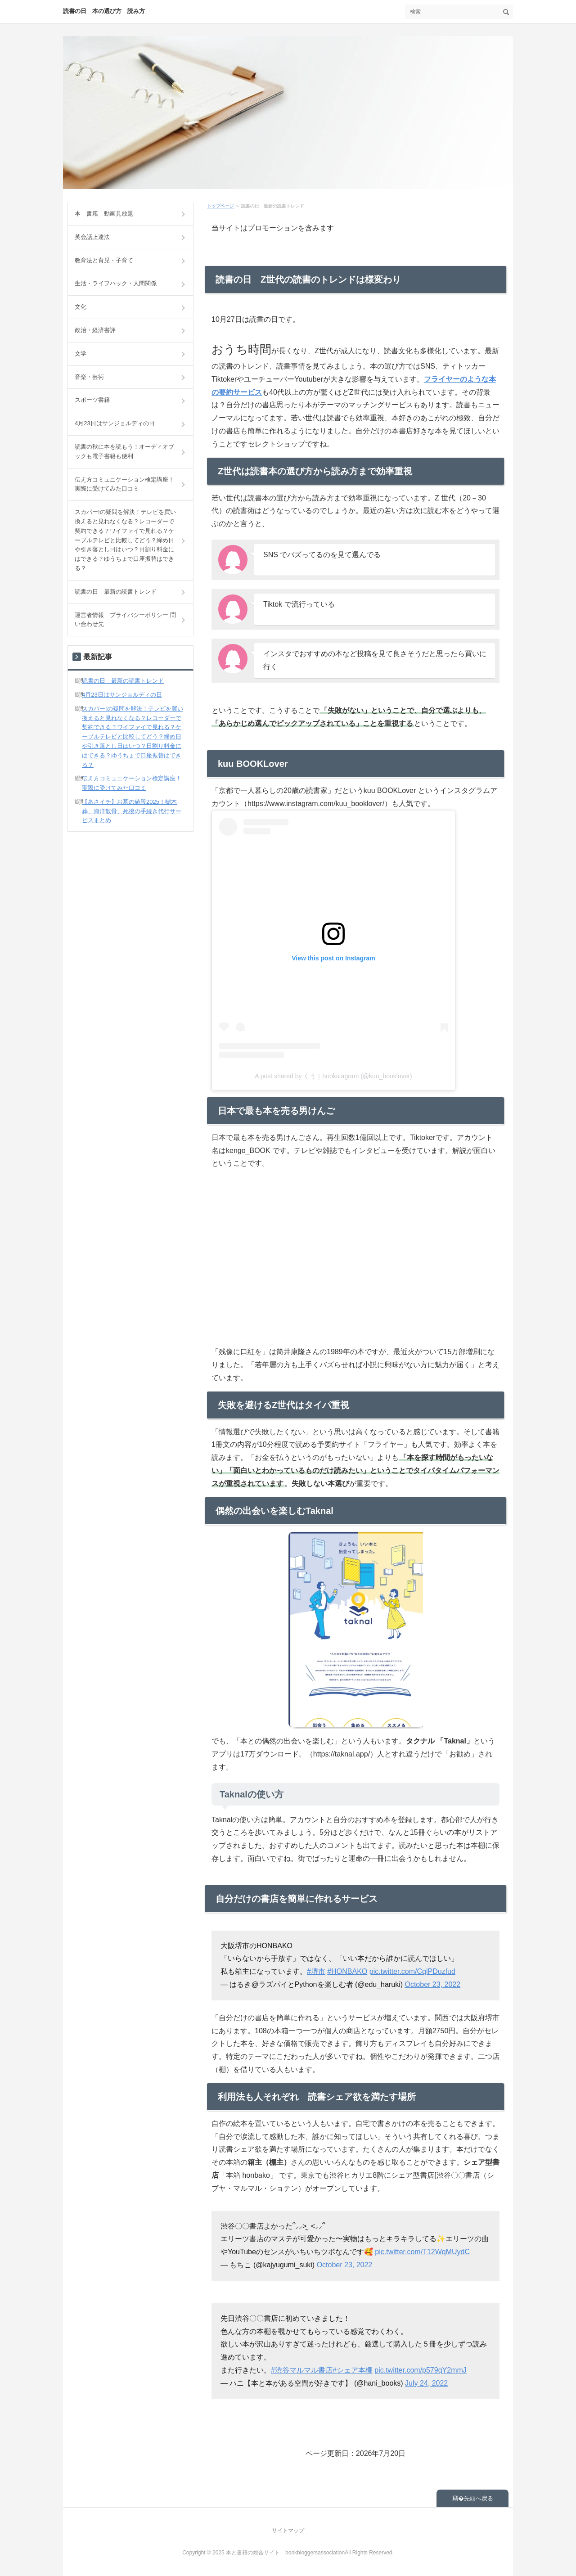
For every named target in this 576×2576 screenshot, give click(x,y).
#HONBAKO (347, 1971)
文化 (80, 306)
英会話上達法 (92, 237)
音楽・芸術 (89, 377)
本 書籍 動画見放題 (104, 213)
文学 (80, 353)
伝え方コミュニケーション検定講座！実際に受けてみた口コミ (124, 484)
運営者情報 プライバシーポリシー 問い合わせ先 (125, 620)
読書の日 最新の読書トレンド (116, 591)
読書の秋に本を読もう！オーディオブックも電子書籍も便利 (124, 451)
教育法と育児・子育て (104, 260)
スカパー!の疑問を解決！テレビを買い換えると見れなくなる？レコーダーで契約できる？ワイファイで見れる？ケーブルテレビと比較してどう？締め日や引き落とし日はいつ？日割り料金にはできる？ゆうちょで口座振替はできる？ (125, 540)
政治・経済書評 (95, 330)
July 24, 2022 (426, 2383)
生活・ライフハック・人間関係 (116, 283)
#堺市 (316, 1971)
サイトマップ (288, 2530)
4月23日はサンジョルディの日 (115, 423)
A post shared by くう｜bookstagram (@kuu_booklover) (333, 1076)
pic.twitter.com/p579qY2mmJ (420, 2370)
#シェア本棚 (353, 2370)
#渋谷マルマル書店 (302, 2370)
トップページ (220, 205)
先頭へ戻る (478, 2498)
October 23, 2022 (432, 1984)
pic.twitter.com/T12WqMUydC (422, 2252)
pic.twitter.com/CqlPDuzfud (412, 1971)
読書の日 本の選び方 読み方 (104, 11)
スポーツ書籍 (92, 399)
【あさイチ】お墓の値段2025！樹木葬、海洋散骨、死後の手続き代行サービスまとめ (131, 811)
